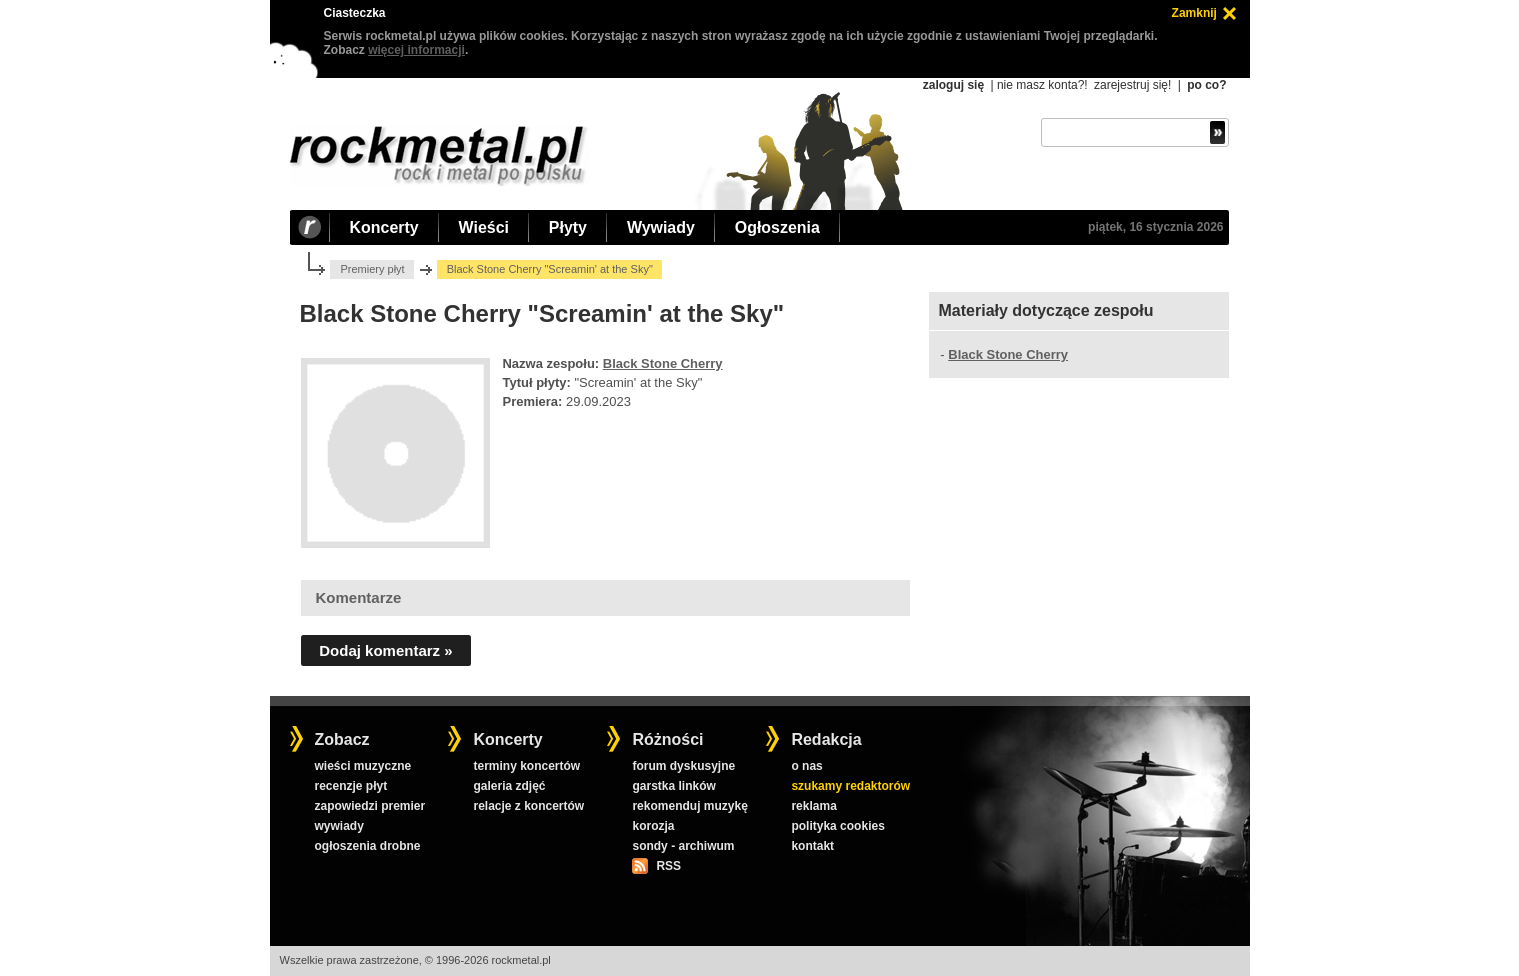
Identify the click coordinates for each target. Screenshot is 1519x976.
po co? (1206, 85)
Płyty (568, 227)
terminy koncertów (526, 766)
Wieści (484, 227)
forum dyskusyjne (683, 766)
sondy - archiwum (683, 846)
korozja (653, 826)
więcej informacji (416, 50)
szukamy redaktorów (850, 786)
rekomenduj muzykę (689, 806)
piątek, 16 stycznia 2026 (1155, 227)
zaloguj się (953, 85)
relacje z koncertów (528, 806)
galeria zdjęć (509, 786)
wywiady (338, 826)
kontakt (812, 846)
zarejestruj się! (1132, 85)
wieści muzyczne (362, 766)
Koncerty (384, 227)
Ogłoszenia (777, 227)
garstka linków (673, 786)
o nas (806, 766)
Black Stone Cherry (663, 363)
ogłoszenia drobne (367, 846)
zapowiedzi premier (369, 806)
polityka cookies (837, 826)
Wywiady (661, 227)
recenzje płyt (350, 786)
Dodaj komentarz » (385, 650)
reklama (813, 806)
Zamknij (1194, 13)
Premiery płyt (372, 269)
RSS (668, 866)
